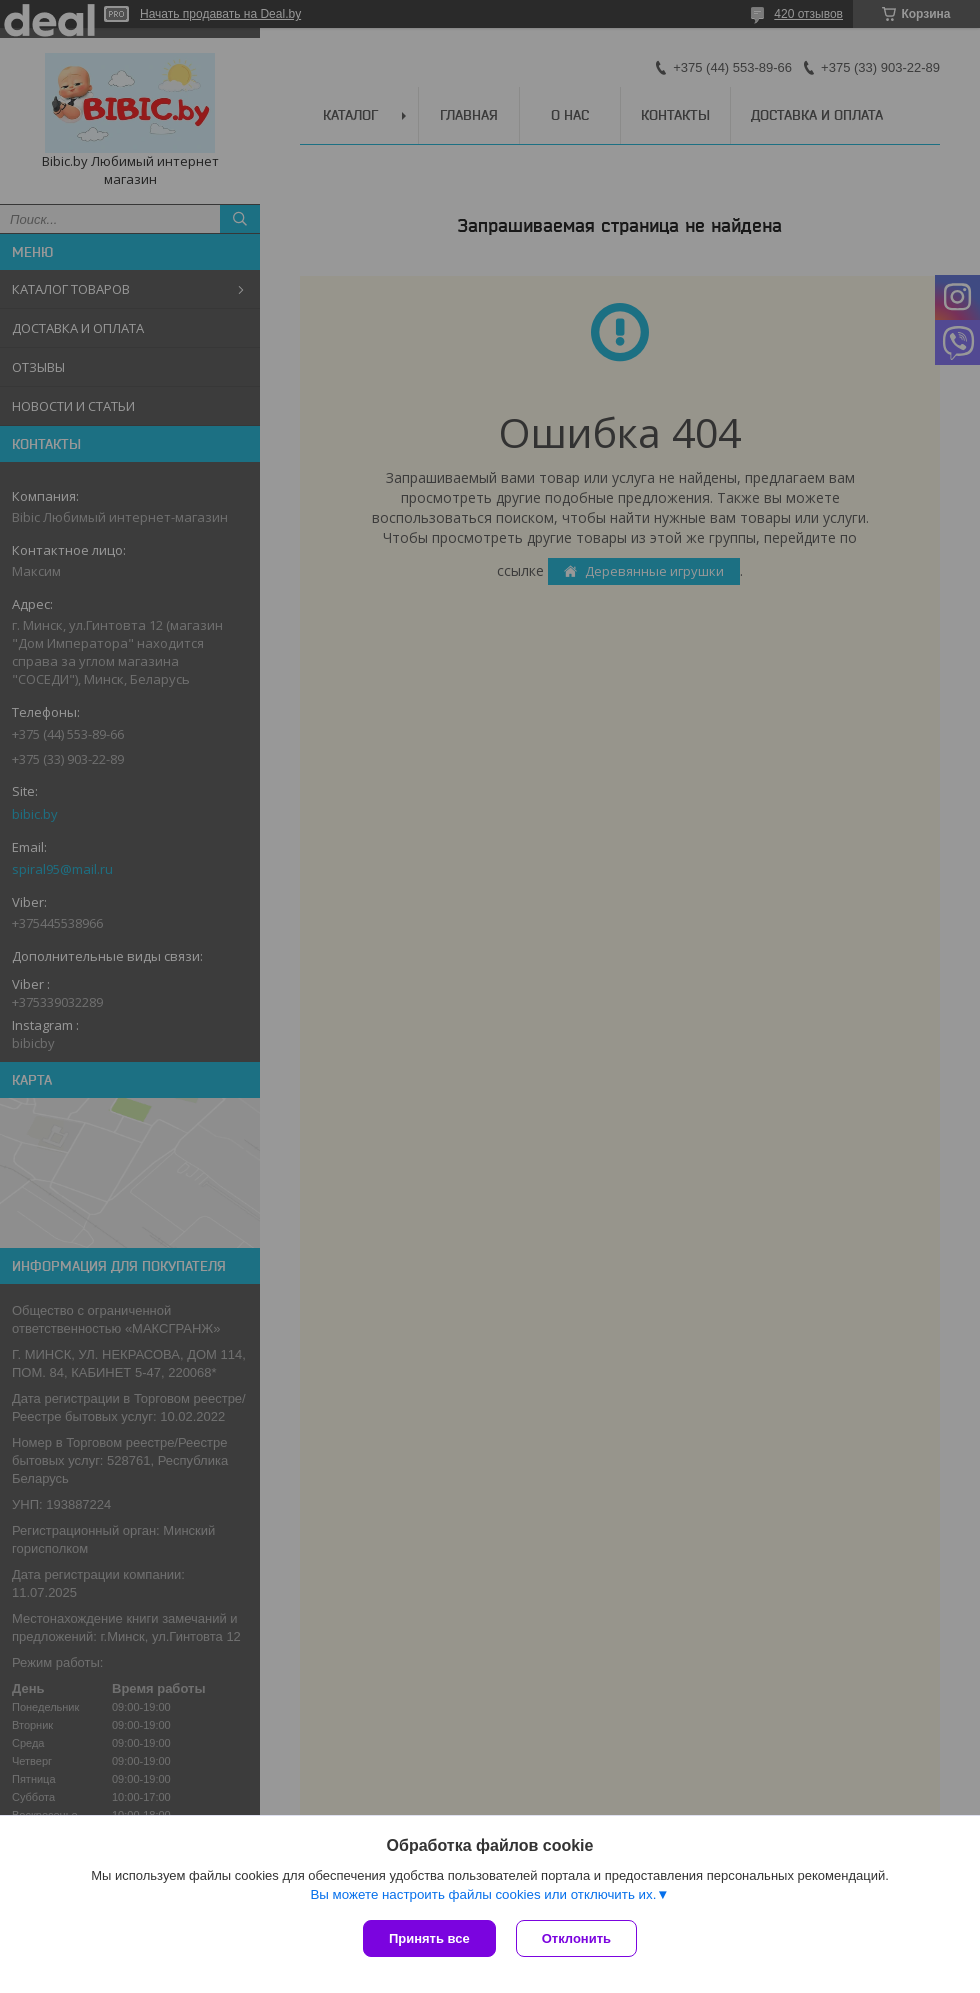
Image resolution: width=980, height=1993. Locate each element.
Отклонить (576, 1938)
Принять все (429, 1938)
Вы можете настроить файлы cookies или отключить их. (483, 1894)
